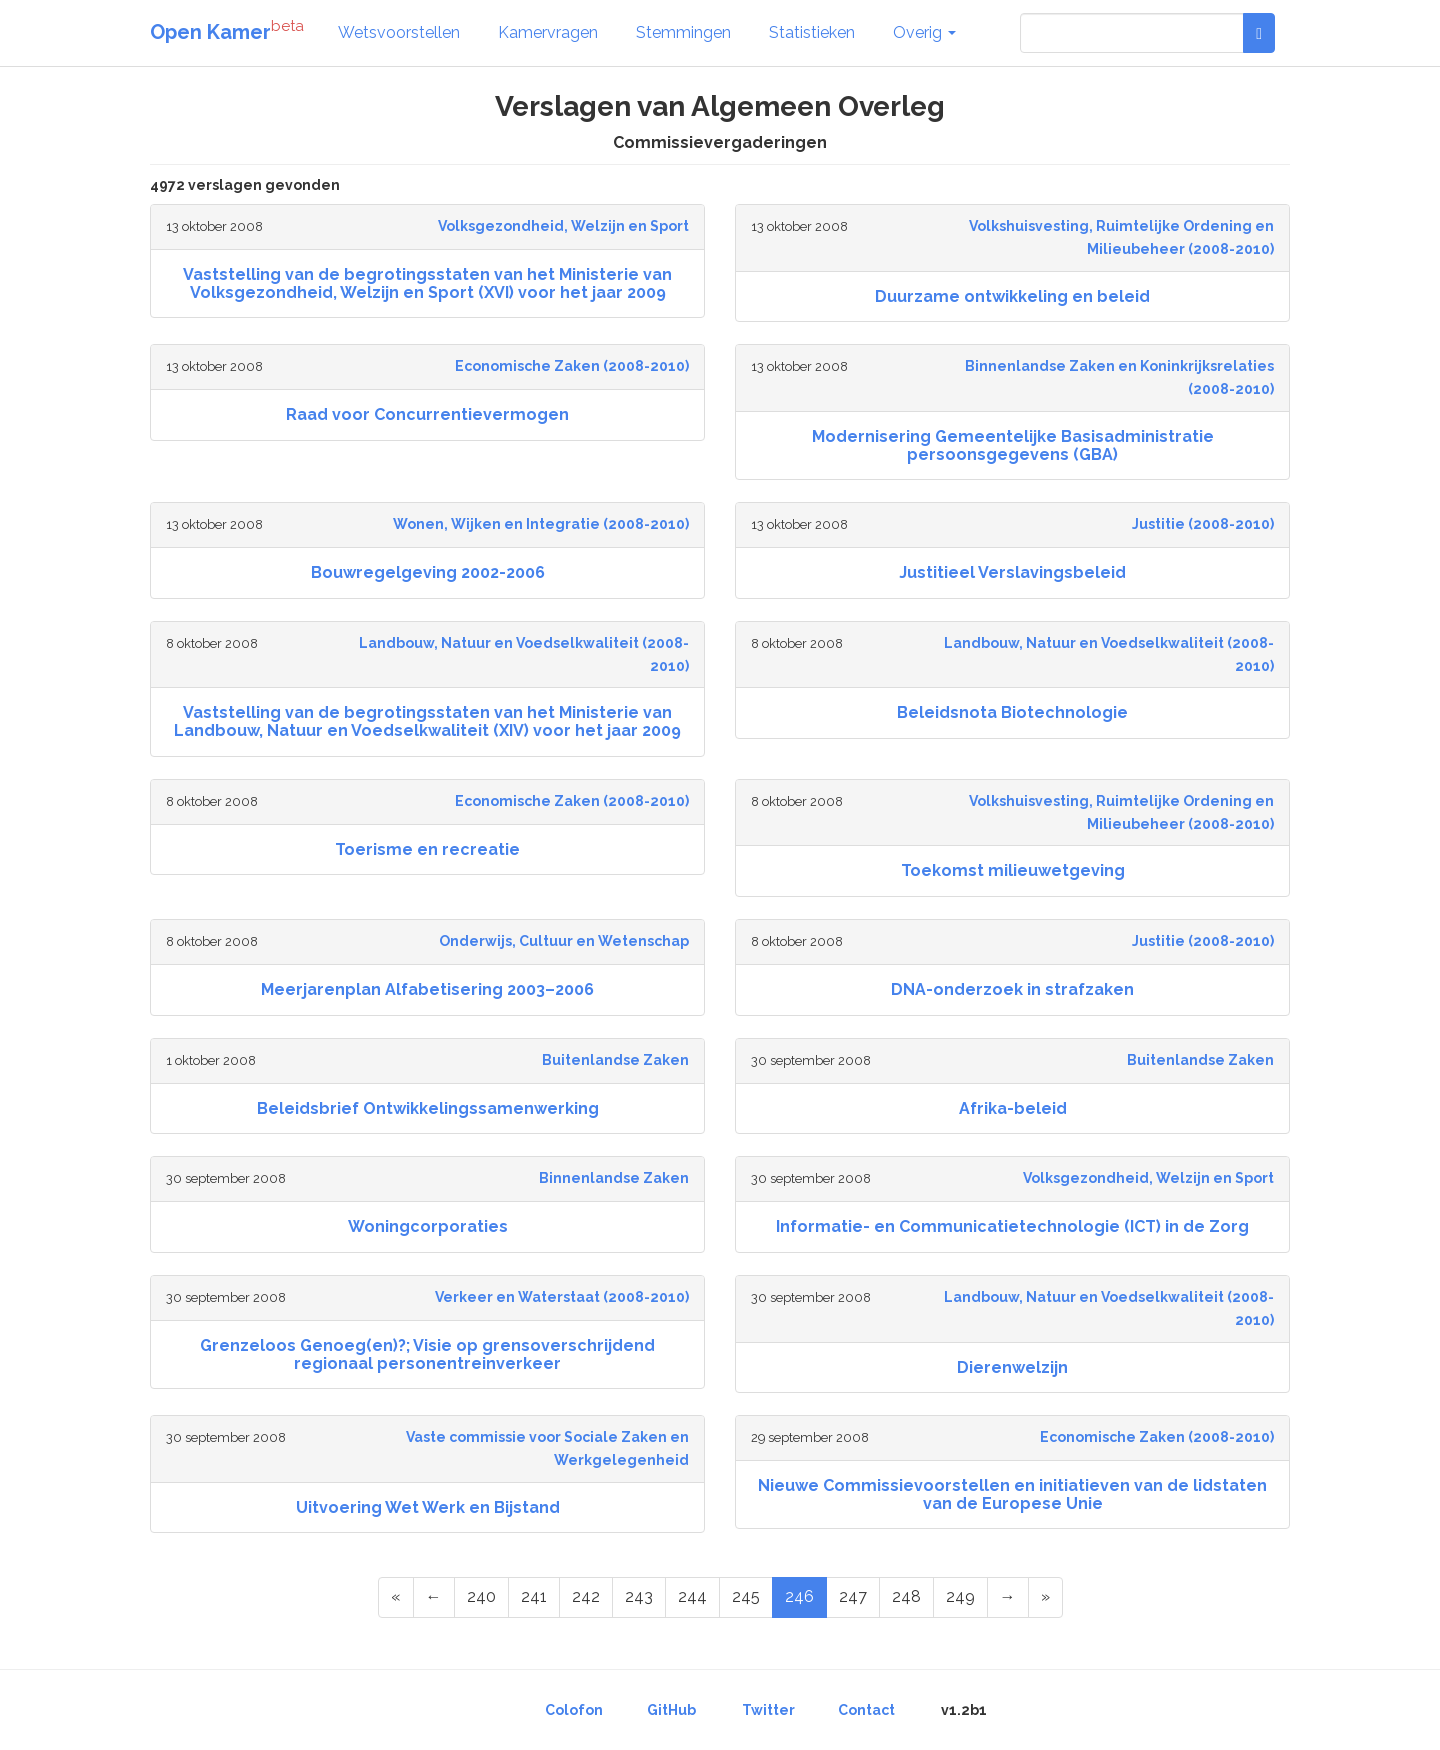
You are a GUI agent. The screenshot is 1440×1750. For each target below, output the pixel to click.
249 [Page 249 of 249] (960, 1596)
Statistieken (812, 32)
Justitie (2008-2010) (1203, 524)
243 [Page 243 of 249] (639, 1596)
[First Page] (396, 1597)
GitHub (671, 1710)
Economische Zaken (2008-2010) (572, 366)
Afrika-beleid (1013, 1108)
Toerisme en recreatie (427, 849)
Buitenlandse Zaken (615, 1060)
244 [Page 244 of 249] (692, 1596)
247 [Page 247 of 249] (853, 1596)
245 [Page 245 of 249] (746, 1596)
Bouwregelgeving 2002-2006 (428, 572)
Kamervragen (548, 32)
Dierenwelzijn (1012, 1367)
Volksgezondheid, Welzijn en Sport (563, 226)
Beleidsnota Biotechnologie (1012, 712)
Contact (866, 1710)
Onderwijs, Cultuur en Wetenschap (564, 941)
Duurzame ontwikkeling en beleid (1012, 296)
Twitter (768, 1710)
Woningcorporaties (428, 1226)
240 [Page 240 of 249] (481, 1596)
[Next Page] (1008, 1597)
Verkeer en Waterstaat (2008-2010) (562, 1297)
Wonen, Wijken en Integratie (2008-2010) (541, 524)
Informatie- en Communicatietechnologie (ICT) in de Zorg (1012, 1226)
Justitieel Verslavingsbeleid (1012, 572)
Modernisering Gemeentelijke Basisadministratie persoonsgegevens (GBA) (1013, 445)
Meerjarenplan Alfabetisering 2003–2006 (427, 989)
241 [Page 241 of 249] (534, 1596)
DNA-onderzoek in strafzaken (1012, 989)
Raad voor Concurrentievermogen (427, 414)
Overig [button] (924, 32)
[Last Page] (1045, 1597)
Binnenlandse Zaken (614, 1178)
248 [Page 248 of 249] (906, 1596)
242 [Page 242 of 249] (586, 1596)
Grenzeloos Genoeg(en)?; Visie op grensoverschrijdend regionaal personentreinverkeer (427, 1354)
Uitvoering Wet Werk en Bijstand (428, 1507)
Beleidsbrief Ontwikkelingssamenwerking (428, 1108)
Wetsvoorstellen (399, 32)
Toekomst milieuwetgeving (1013, 870)
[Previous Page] (434, 1597)
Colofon (574, 1710)
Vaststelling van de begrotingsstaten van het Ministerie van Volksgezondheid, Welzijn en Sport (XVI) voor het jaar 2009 (427, 283)
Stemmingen (683, 32)
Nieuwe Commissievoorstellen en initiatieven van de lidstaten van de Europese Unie (1012, 1494)
